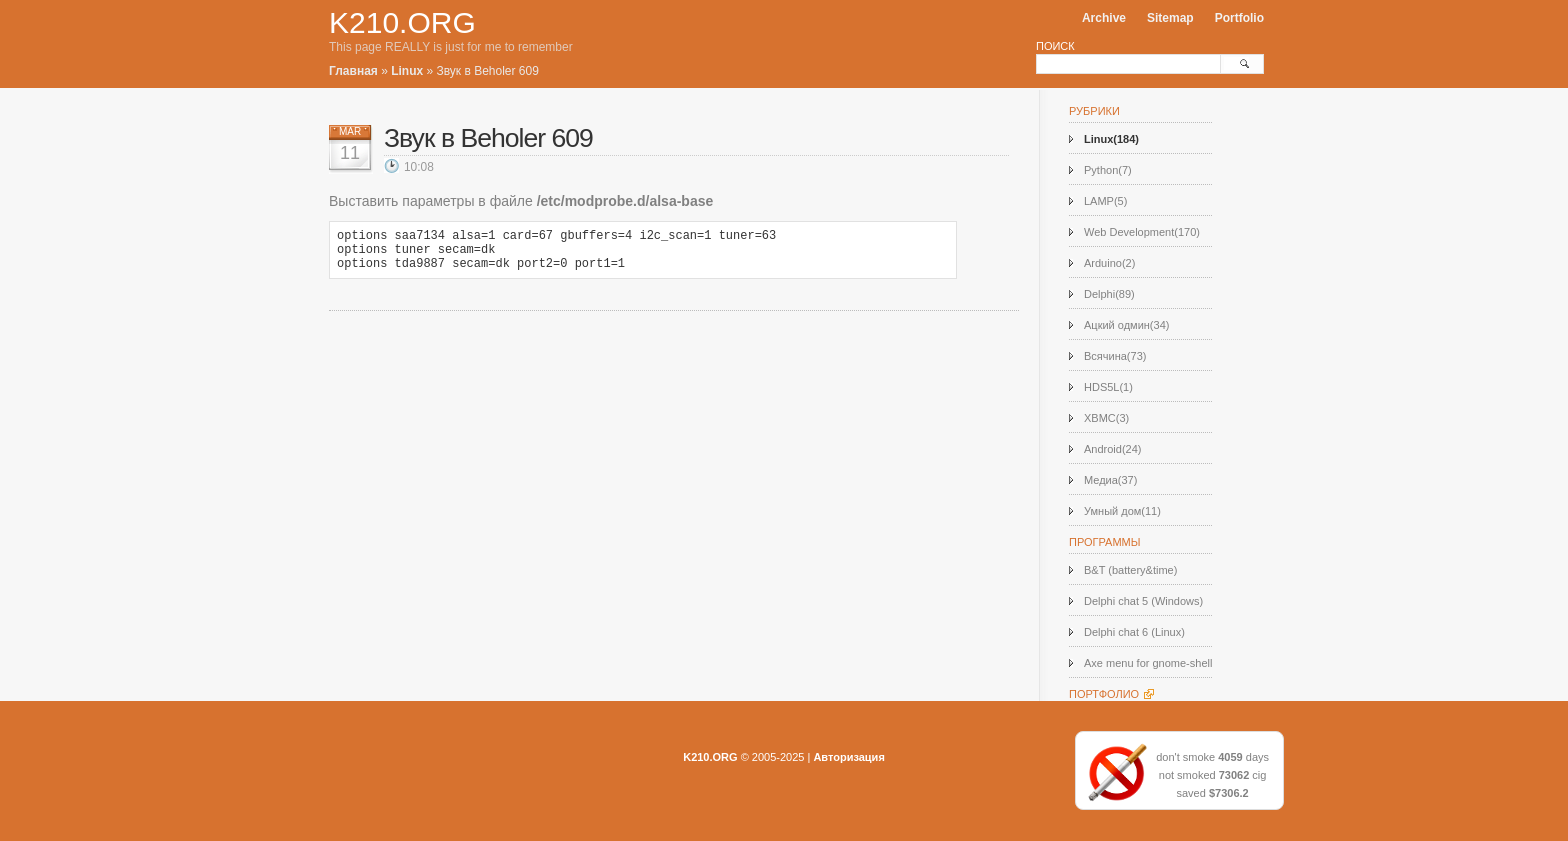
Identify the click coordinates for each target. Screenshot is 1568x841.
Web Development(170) (1142, 232)
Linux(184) (1111, 139)
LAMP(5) (1105, 201)
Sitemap (1170, 18)
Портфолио (1104, 694)
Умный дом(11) (1122, 511)
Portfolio (1239, 18)
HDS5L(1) (1108, 387)
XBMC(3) (1106, 418)
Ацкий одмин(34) (1126, 325)
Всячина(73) (1115, 356)
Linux (407, 71)
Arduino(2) (1109, 263)
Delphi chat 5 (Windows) (1143, 601)
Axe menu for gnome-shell (1148, 663)
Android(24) (1112, 449)
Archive (1104, 18)
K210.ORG (402, 22)
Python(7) (1108, 170)
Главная (353, 71)
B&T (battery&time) (1130, 570)
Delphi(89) (1109, 294)
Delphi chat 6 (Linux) (1134, 632)
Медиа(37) (1110, 480)
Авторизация (848, 757)
